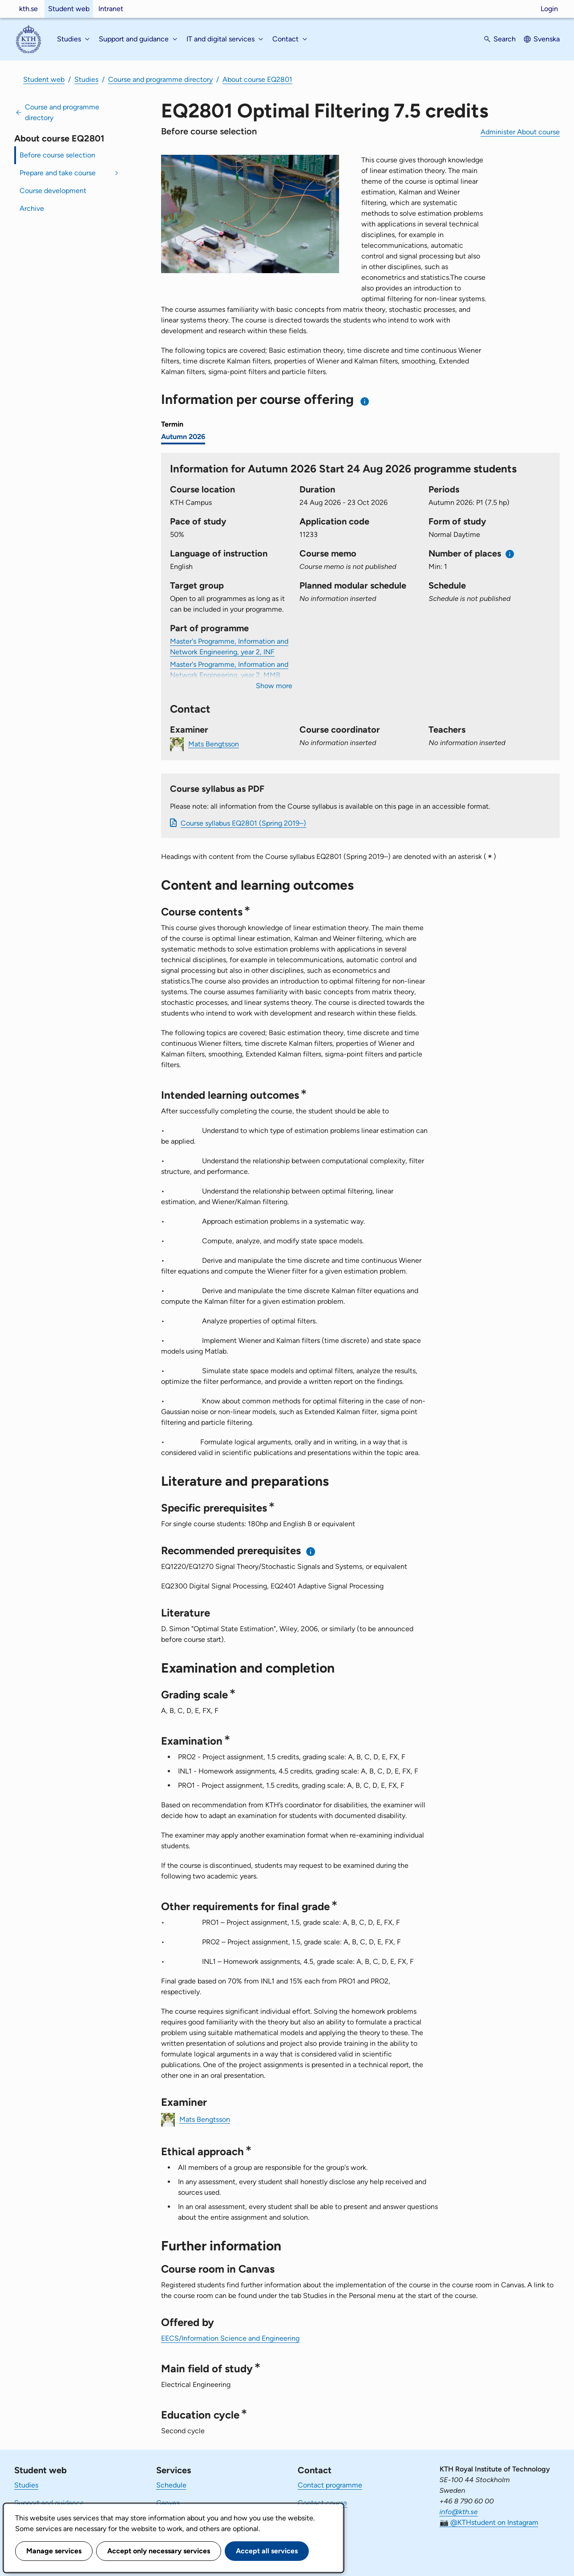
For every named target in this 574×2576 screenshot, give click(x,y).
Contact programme (330, 2485)
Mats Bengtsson (213, 743)
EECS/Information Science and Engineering (230, 2338)
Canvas (167, 2503)
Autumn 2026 (183, 436)
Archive (32, 208)
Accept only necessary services (158, 2551)
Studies (86, 79)
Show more (274, 685)
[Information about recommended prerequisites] (310, 1551)
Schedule (171, 2485)
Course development (53, 190)
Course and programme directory (160, 79)
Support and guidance (49, 2503)
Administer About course (520, 132)
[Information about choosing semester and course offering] (365, 401)
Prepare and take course (58, 173)
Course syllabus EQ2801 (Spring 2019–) (243, 823)
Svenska (547, 39)
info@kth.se (459, 2511)
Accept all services (267, 2551)
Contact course (322, 2503)
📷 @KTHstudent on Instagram (489, 2522)
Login (549, 8)
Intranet (110, 8)
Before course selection (57, 155)
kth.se (28, 8)
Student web (68, 8)
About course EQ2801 (257, 79)
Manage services (53, 2551)
